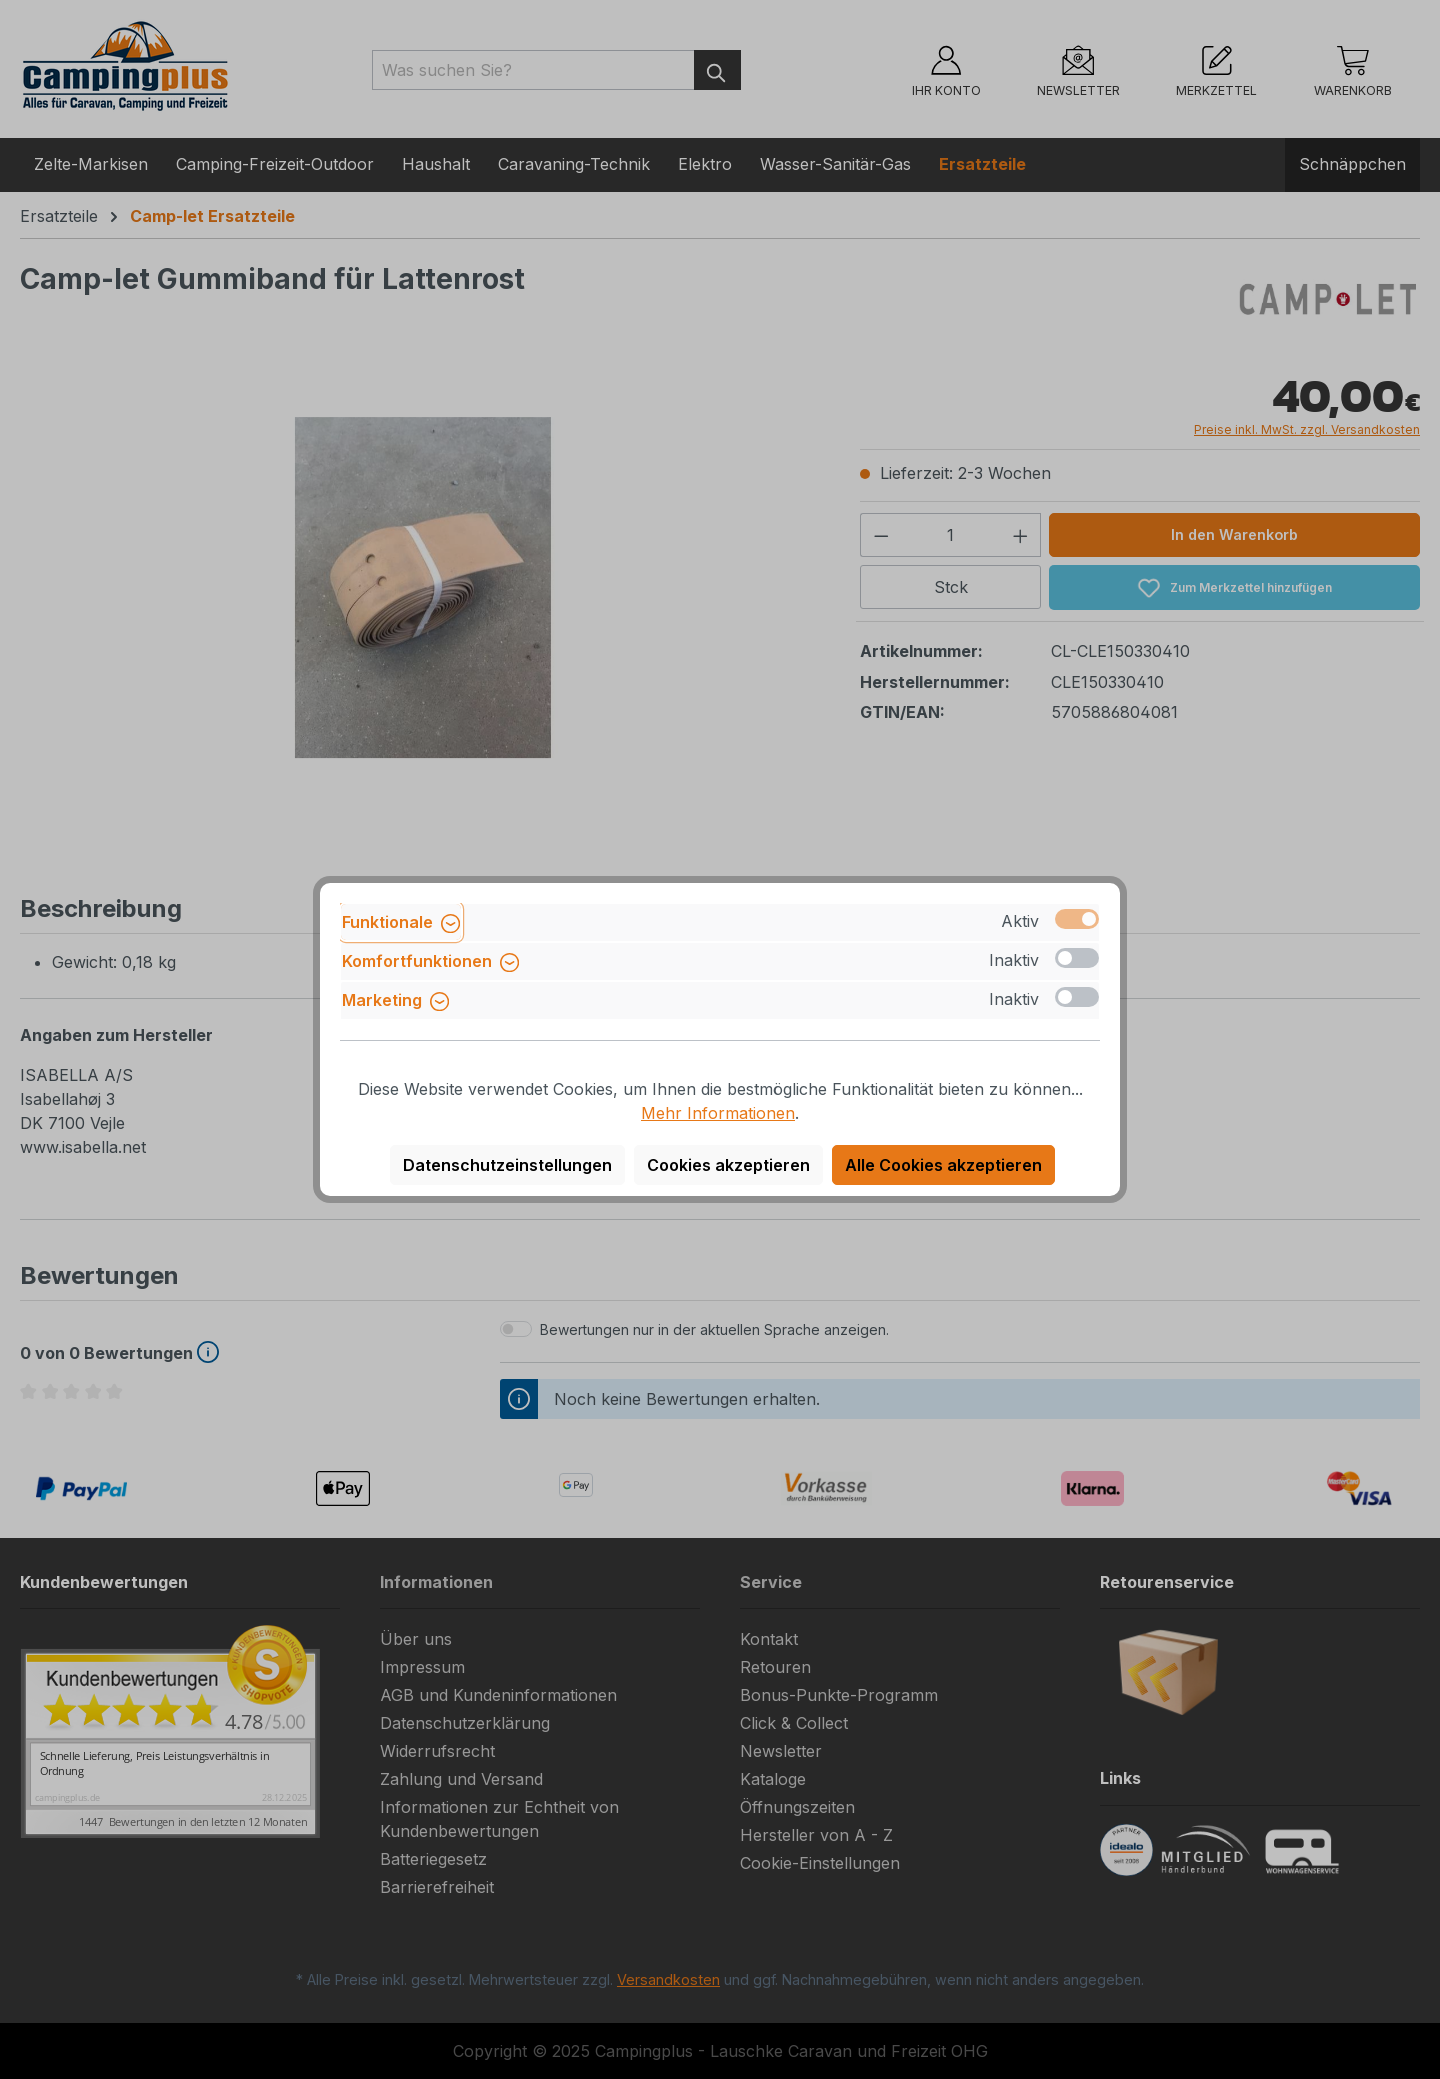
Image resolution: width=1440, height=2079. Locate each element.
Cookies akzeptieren (728, 1165)
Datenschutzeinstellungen (507, 1165)
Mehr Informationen (718, 1113)
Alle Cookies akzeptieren (943, 1165)
